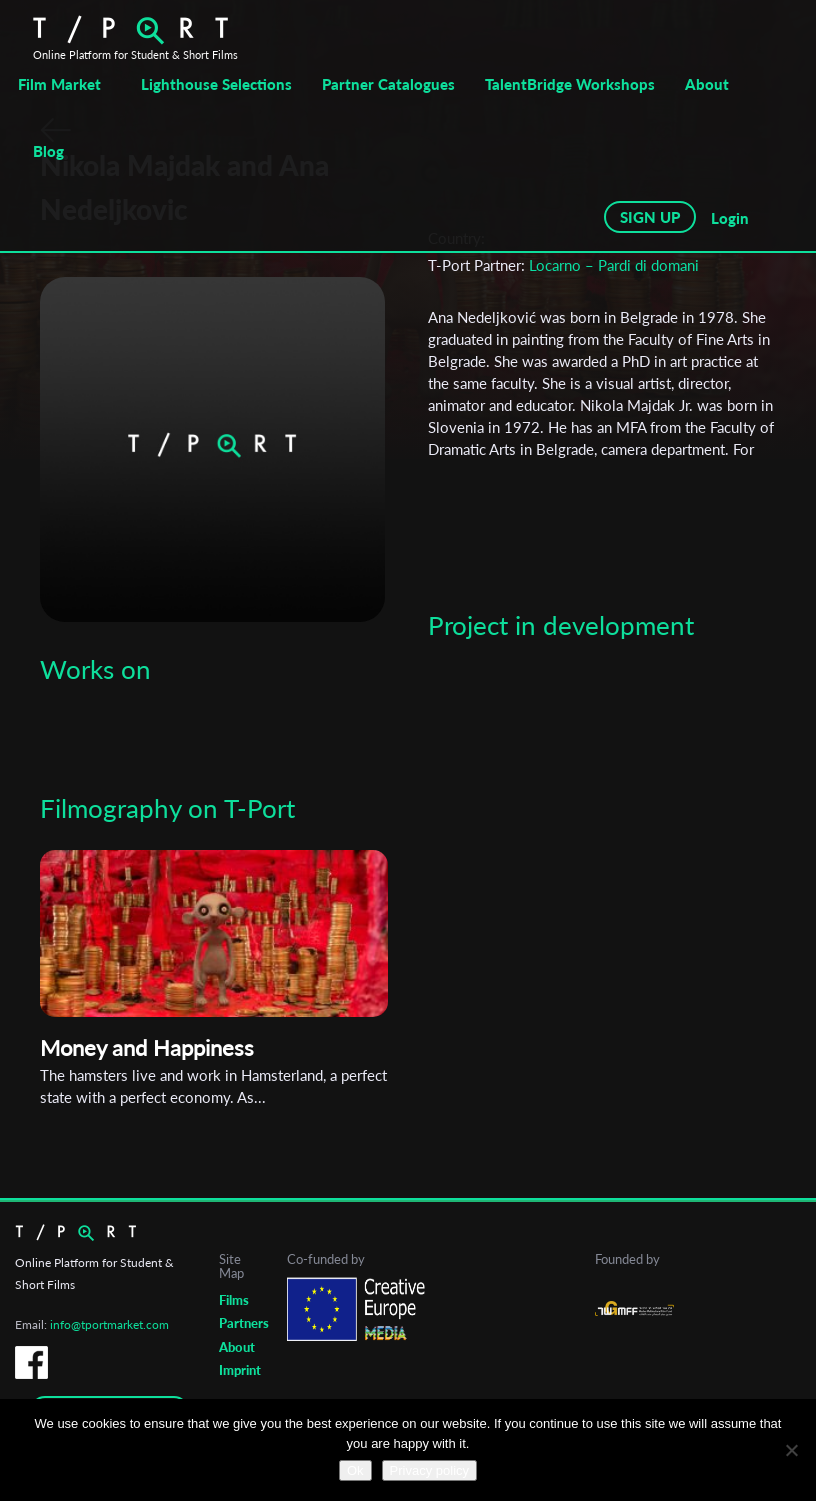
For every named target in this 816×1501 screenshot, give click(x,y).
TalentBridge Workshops (570, 84)
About (707, 84)
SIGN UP (650, 217)
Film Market (59, 84)
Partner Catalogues (388, 84)
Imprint (240, 1370)
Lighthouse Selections (216, 84)
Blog (48, 151)
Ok (355, 1470)
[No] (791, 1450)
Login (730, 218)
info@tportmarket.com (109, 1324)
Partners (244, 1323)
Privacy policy (429, 1470)
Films (234, 1300)
